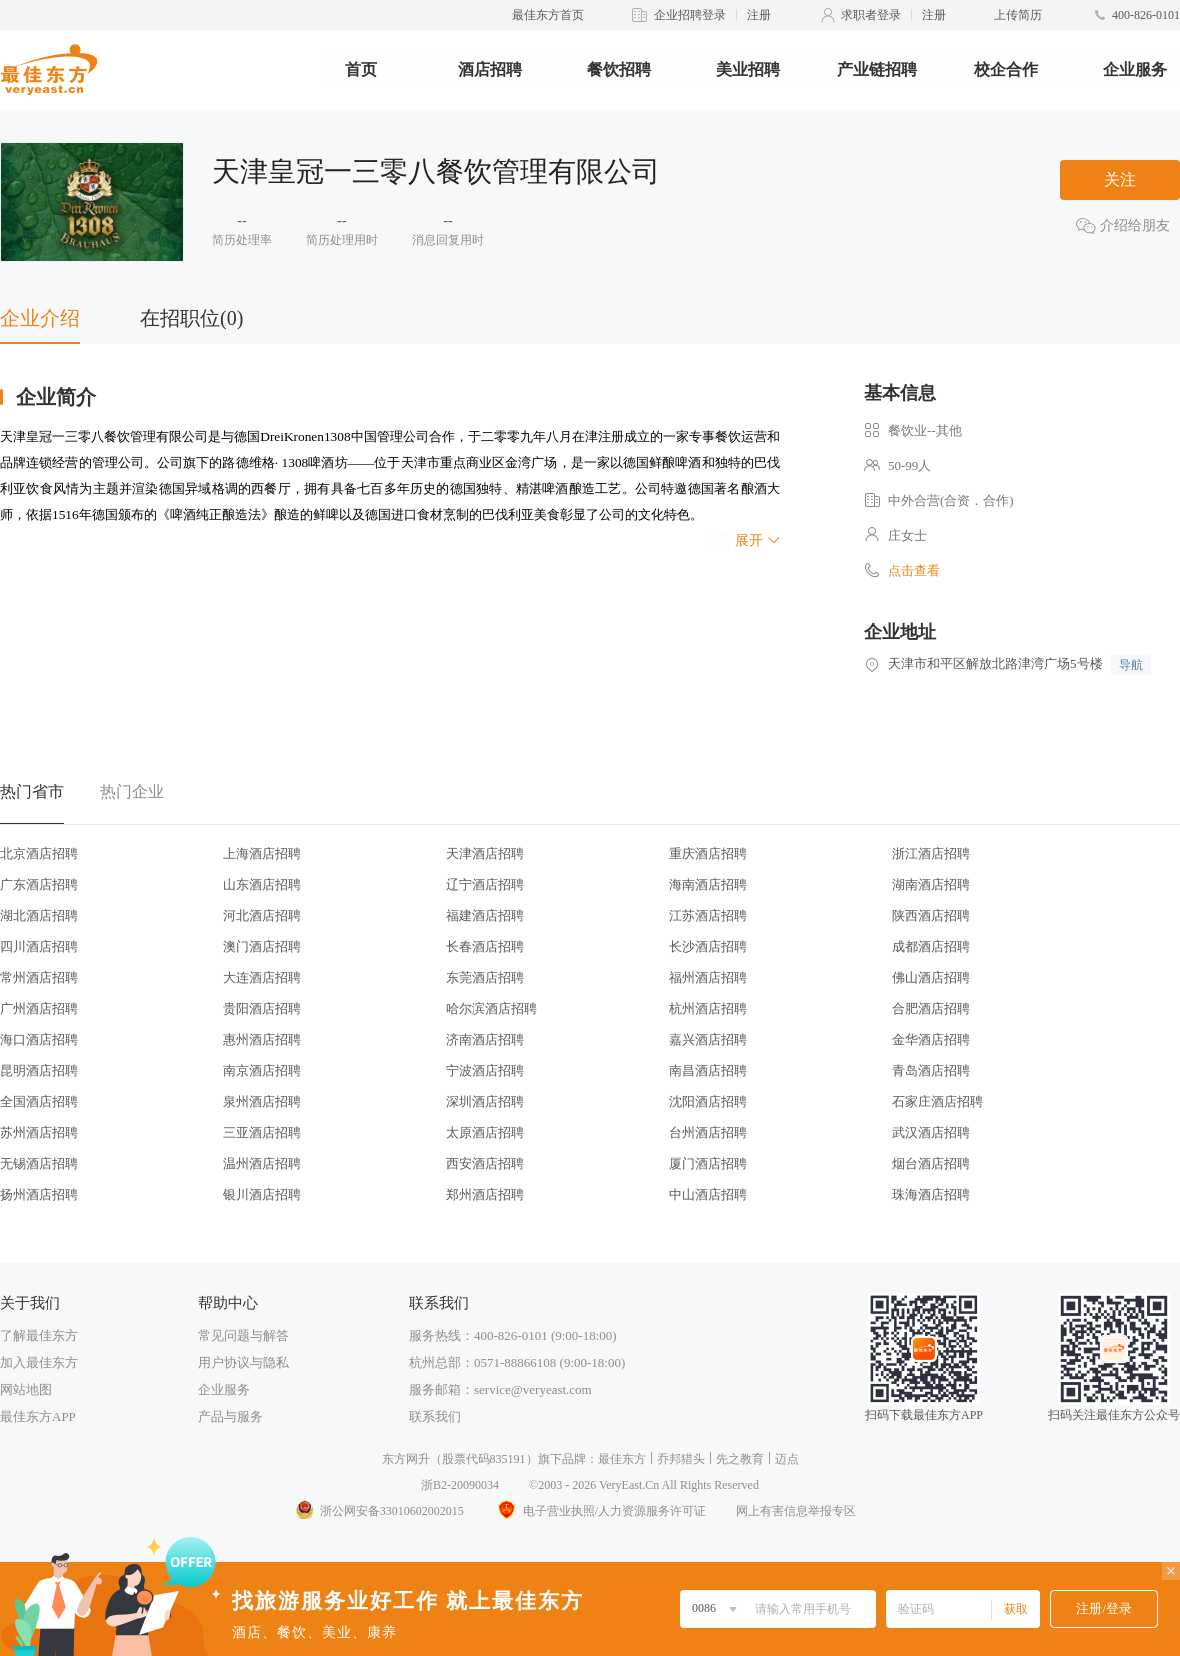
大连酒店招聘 (262, 977)
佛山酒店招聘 (931, 977)
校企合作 (1006, 69)
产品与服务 (230, 1416)
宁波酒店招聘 (485, 1070)
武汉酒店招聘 (931, 1132)
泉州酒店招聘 (262, 1101)
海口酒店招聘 (39, 1039)
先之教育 (740, 1459)
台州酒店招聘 (708, 1132)
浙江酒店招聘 (931, 853)
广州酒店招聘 (39, 1008)
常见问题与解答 (243, 1335)
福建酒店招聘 (485, 915)
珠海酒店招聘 (931, 1194)
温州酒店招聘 (262, 1163)
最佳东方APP (38, 1416)
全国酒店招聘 (39, 1101)
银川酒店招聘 (262, 1194)
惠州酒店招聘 (262, 1039)
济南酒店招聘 (485, 1039)
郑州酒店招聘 (485, 1194)
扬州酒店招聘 (39, 1194)
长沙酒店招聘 (708, 946)
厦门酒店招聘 (708, 1163)
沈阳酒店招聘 (708, 1101)
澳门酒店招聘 (262, 946)
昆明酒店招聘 (39, 1070)
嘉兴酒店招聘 (708, 1039)
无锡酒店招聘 (39, 1163)
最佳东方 (622, 1459)
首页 (361, 69)
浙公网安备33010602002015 (379, 1511)
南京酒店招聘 (262, 1070)
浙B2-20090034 (460, 1485)
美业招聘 (748, 69)
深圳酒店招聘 (485, 1101)
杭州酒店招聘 (708, 1008)
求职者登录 (871, 15)
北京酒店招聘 (39, 853)
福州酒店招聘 (708, 977)
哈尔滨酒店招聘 (491, 1008)
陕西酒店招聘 (931, 915)
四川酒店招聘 (39, 946)
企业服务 (1135, 69)
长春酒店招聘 (485, 946)
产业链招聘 (877, 69)
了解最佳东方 (39, 1335)
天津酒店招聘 (485, 853)
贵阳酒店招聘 (262, 1008)
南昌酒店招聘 (708, 1070)
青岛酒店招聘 (931, 1070)
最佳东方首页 (548, 15)
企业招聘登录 (690, 15)
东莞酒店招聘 (485, 977)
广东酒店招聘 (39, 884)
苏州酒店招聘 (39, 1132)
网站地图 (26, 1389)
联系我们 (435, 1416)
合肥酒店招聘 (931, 1008)
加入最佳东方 (39, 1362)
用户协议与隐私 (243, 1362)
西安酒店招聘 (485, 1163)
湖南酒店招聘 (931, 884)
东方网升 (406, 1459)
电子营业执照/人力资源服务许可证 (600, 1511)
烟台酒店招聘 (931, 1163)
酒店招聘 (490, 69)
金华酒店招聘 (931, 1039)
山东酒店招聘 (262, 884)
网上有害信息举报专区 (796, 1511)
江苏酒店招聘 (708, 915)
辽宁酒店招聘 (485, 884)
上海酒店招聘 (262, 853)
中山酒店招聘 (708, 1194)
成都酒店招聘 (931, 946)
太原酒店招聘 (485, 1132)
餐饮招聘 (619, 69)
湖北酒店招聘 (39, 915)
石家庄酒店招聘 (937, 1101)
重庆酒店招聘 (708, 853)
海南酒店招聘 (708, 884)
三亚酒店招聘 (262, 1132)
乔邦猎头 (681, 1459)
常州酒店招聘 (39, 977)
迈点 (787, 1459)
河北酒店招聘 (262, 915)
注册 (759, 15)
